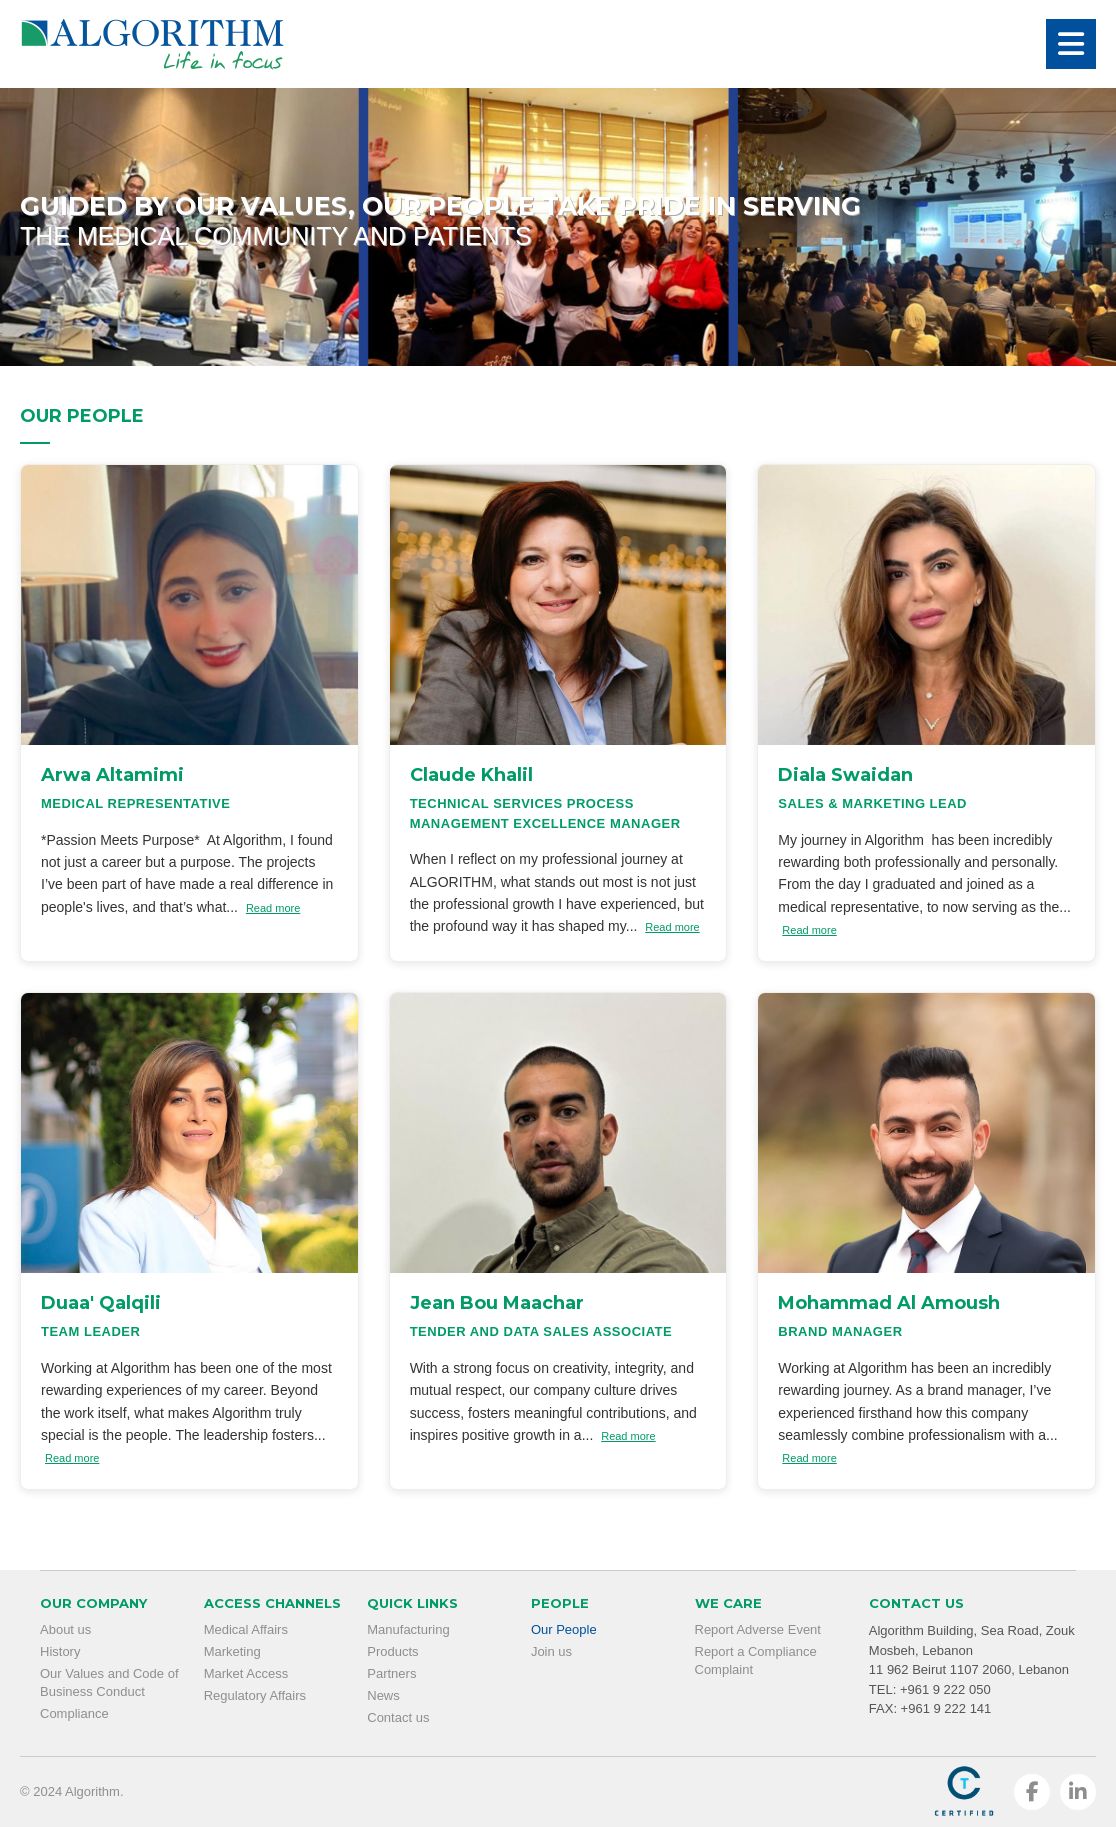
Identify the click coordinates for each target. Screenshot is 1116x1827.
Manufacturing (408, 1629)
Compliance (74, 1713)
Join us (551, 1651)
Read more (273, 908)
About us (65, 1629)
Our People (564, 1629)
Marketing (232, 1651)
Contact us (398, 1717)
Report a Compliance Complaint (756, 1660)
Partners (391, 1673)
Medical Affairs (246, 1629)
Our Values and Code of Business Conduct (109, 1682)
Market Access (246, 1673)
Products (392, 1651)
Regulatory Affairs (255, 1695)
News (383, 1695)
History (60, 1651)
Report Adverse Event (758, 1629)
